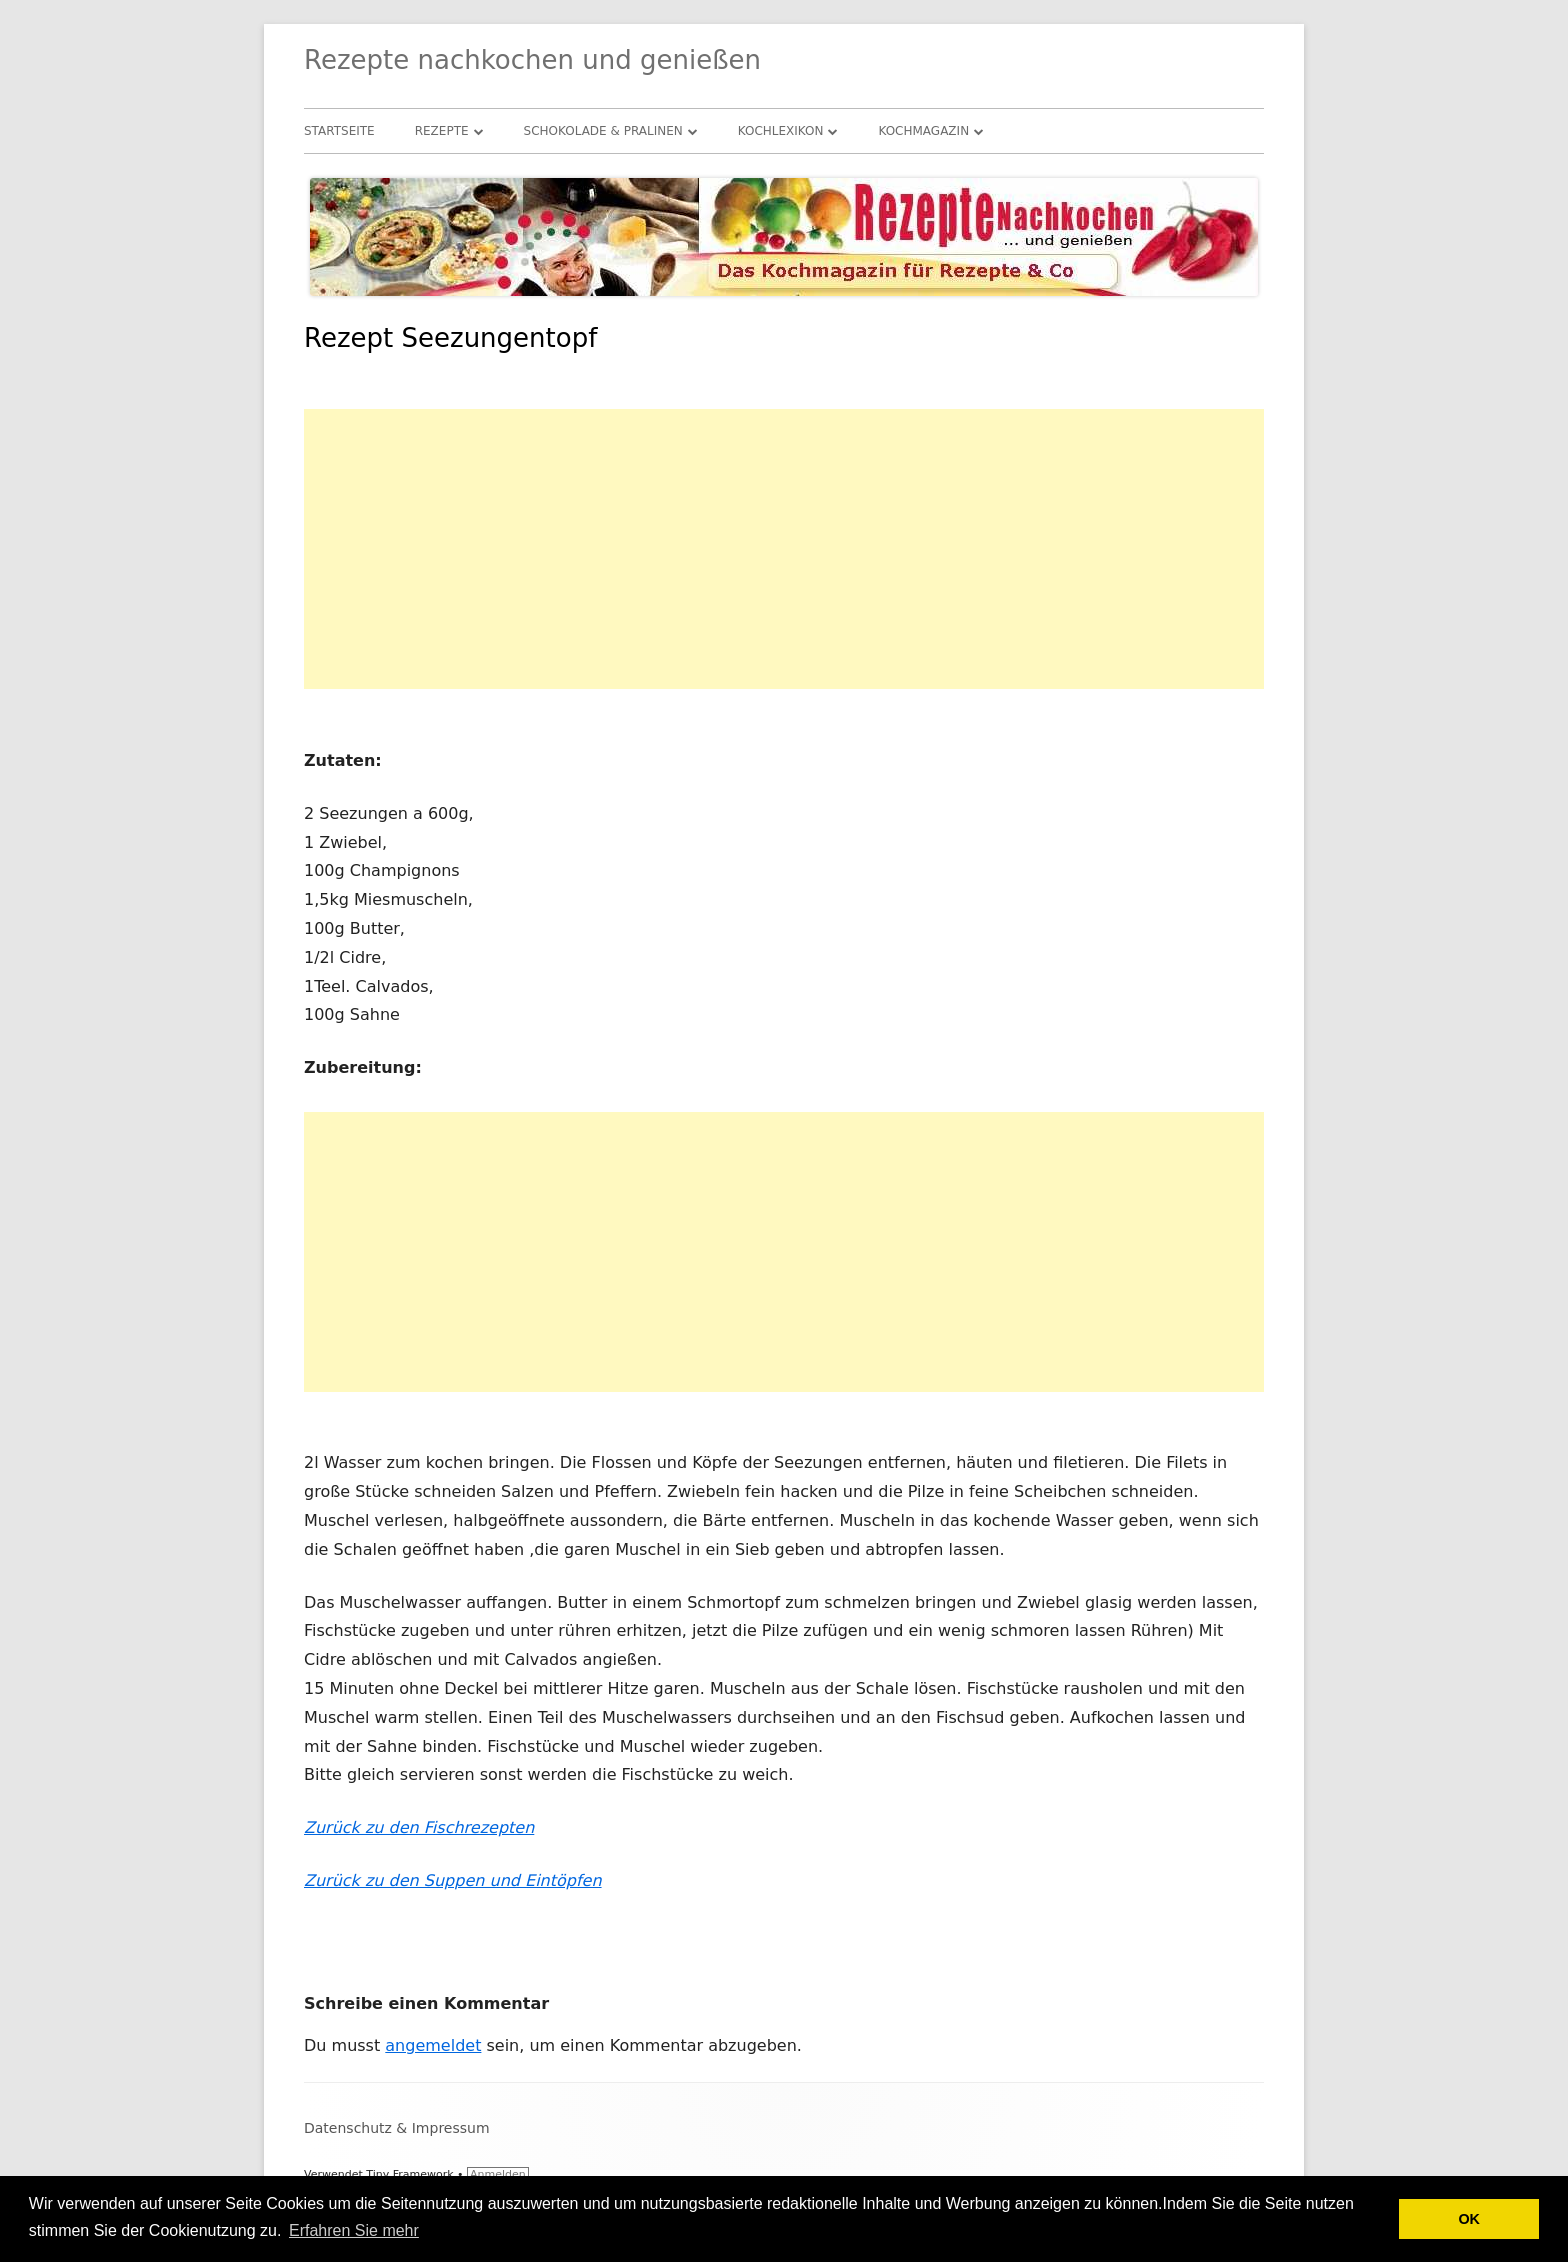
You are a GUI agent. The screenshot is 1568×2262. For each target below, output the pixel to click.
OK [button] (1469, 2219)
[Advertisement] (784, 549)
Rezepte (442, 131)
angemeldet (433, 2045)
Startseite (339, 131)
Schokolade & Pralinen (603, 131)
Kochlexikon (781, 131)
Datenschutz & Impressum (397, 2128)
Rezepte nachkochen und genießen (532, 60)
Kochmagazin (923, 131)
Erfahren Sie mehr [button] (354, 2230)
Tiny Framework (409, 2174)
